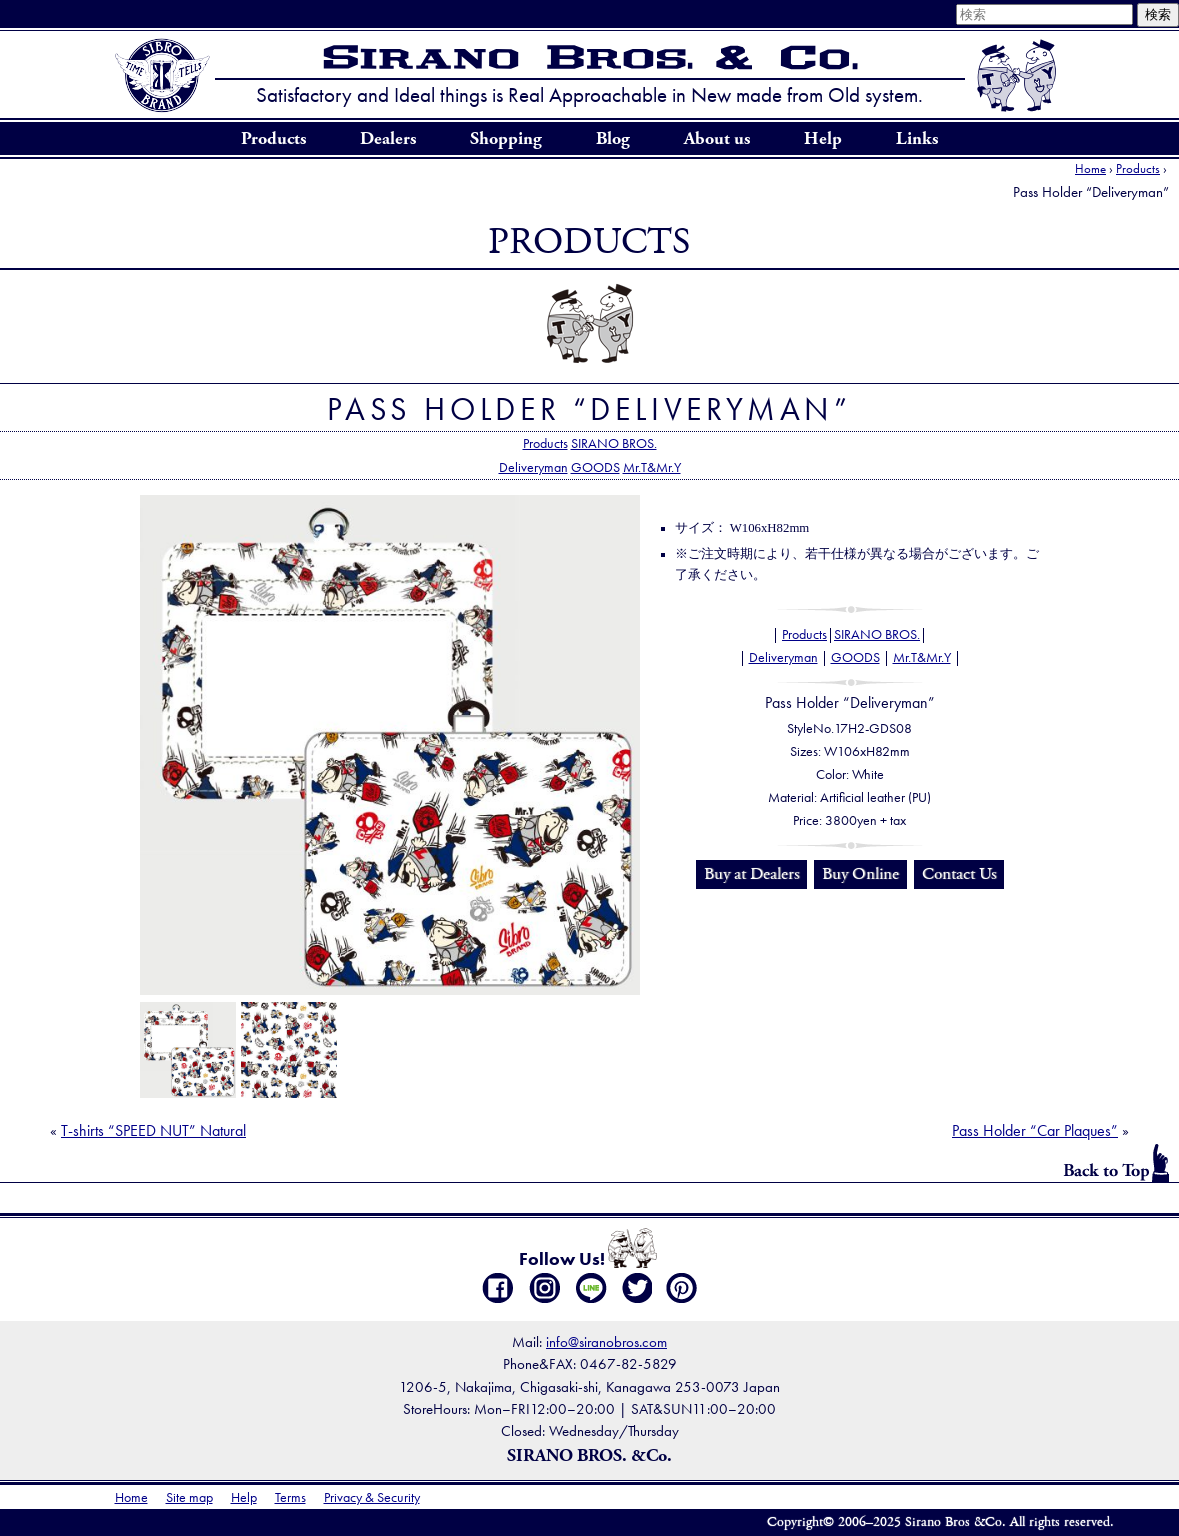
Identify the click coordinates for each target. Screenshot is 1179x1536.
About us (717, 139)
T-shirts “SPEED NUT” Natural (153, 1130)
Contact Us (959, 874)
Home (1090, 168)
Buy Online (860, 874)
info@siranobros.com (606, 1341)
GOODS (595, 467)
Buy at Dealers (751, 874)
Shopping (506, 139)
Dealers (388, 139)
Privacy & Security (372, 1497)
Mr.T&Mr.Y (652, 467)
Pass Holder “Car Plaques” (1035, 1130)
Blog (613, 139)
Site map (189, 1497)
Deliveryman (533, 467)
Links (917, 139)
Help (823, 139)
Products (273, 139)
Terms (290, 1497)
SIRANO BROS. (614, 443)
